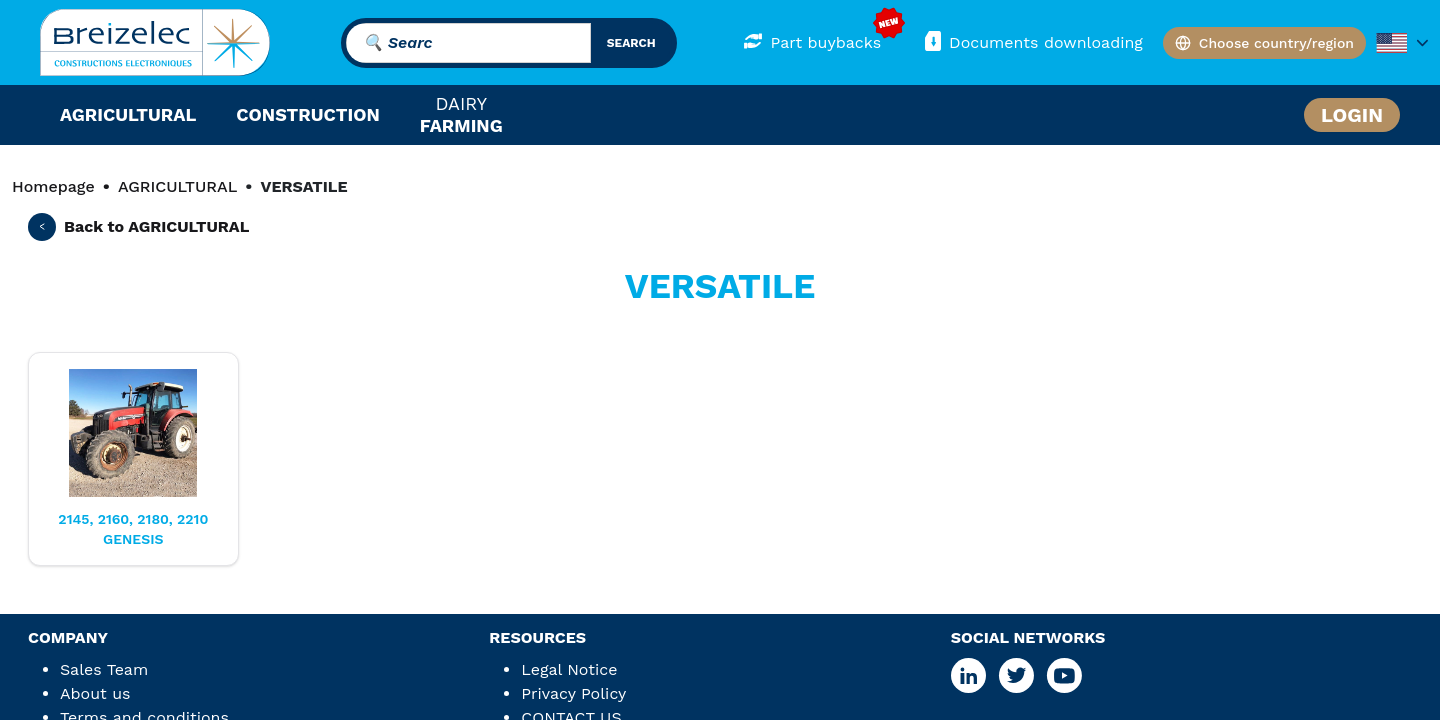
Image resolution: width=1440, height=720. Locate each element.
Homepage (53, 186)
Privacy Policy (573, 693)
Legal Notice (569, 669)
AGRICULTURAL (177, 186)
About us (95, 693)
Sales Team (104, 669)
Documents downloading (1032, 41)
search (631, 43)
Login (1352, 115)
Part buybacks (812, 41)
